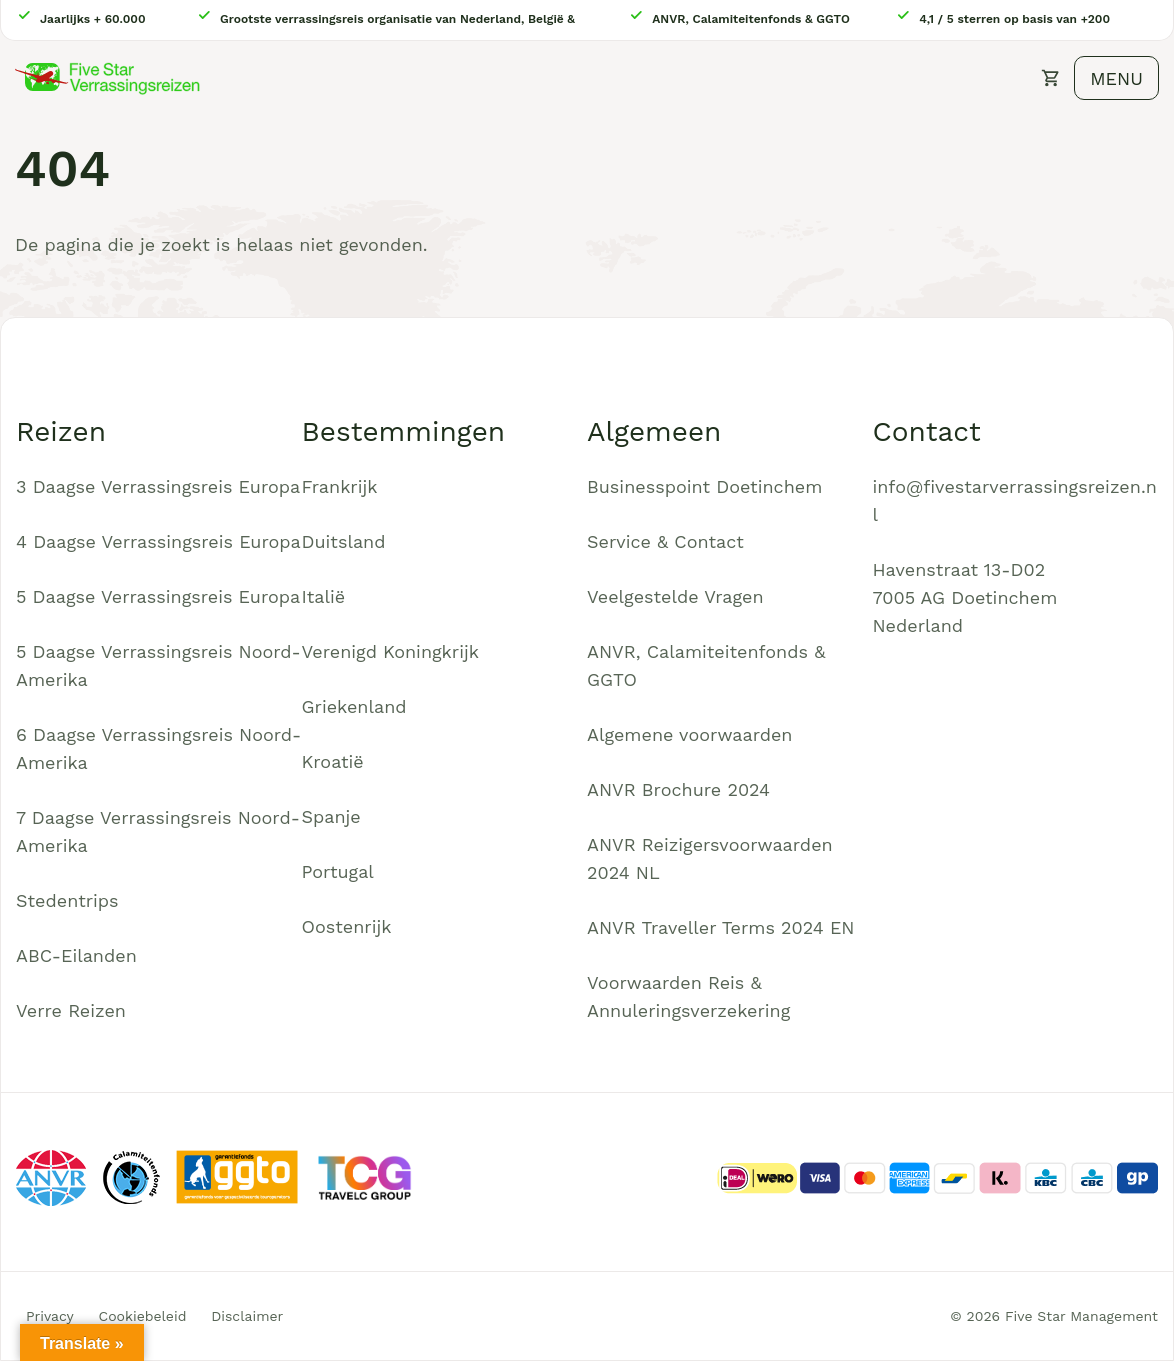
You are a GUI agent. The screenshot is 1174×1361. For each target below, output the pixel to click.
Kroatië (333, 761)
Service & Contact (665, 541)
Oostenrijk (347, 926)
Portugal (338, 871)
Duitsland (344, 541)
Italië (324, 596)
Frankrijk (340, 486)
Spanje (331, 816)
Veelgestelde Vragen (675, 596)
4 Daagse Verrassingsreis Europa (158, 541)
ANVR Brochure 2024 (678, 789)
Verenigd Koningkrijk (390, 651)
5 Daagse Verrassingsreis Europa (158, 596)
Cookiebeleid (143, 1316)
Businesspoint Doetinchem (704, 486)
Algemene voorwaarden (690, 734)
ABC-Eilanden (76, 955)
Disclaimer (247, 1316)
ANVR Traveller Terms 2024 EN (721, 927)
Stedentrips (67, 900)
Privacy (50, 1316)
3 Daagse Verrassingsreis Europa (158, 486)
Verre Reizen (71, 1010)
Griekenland (354, 706)
